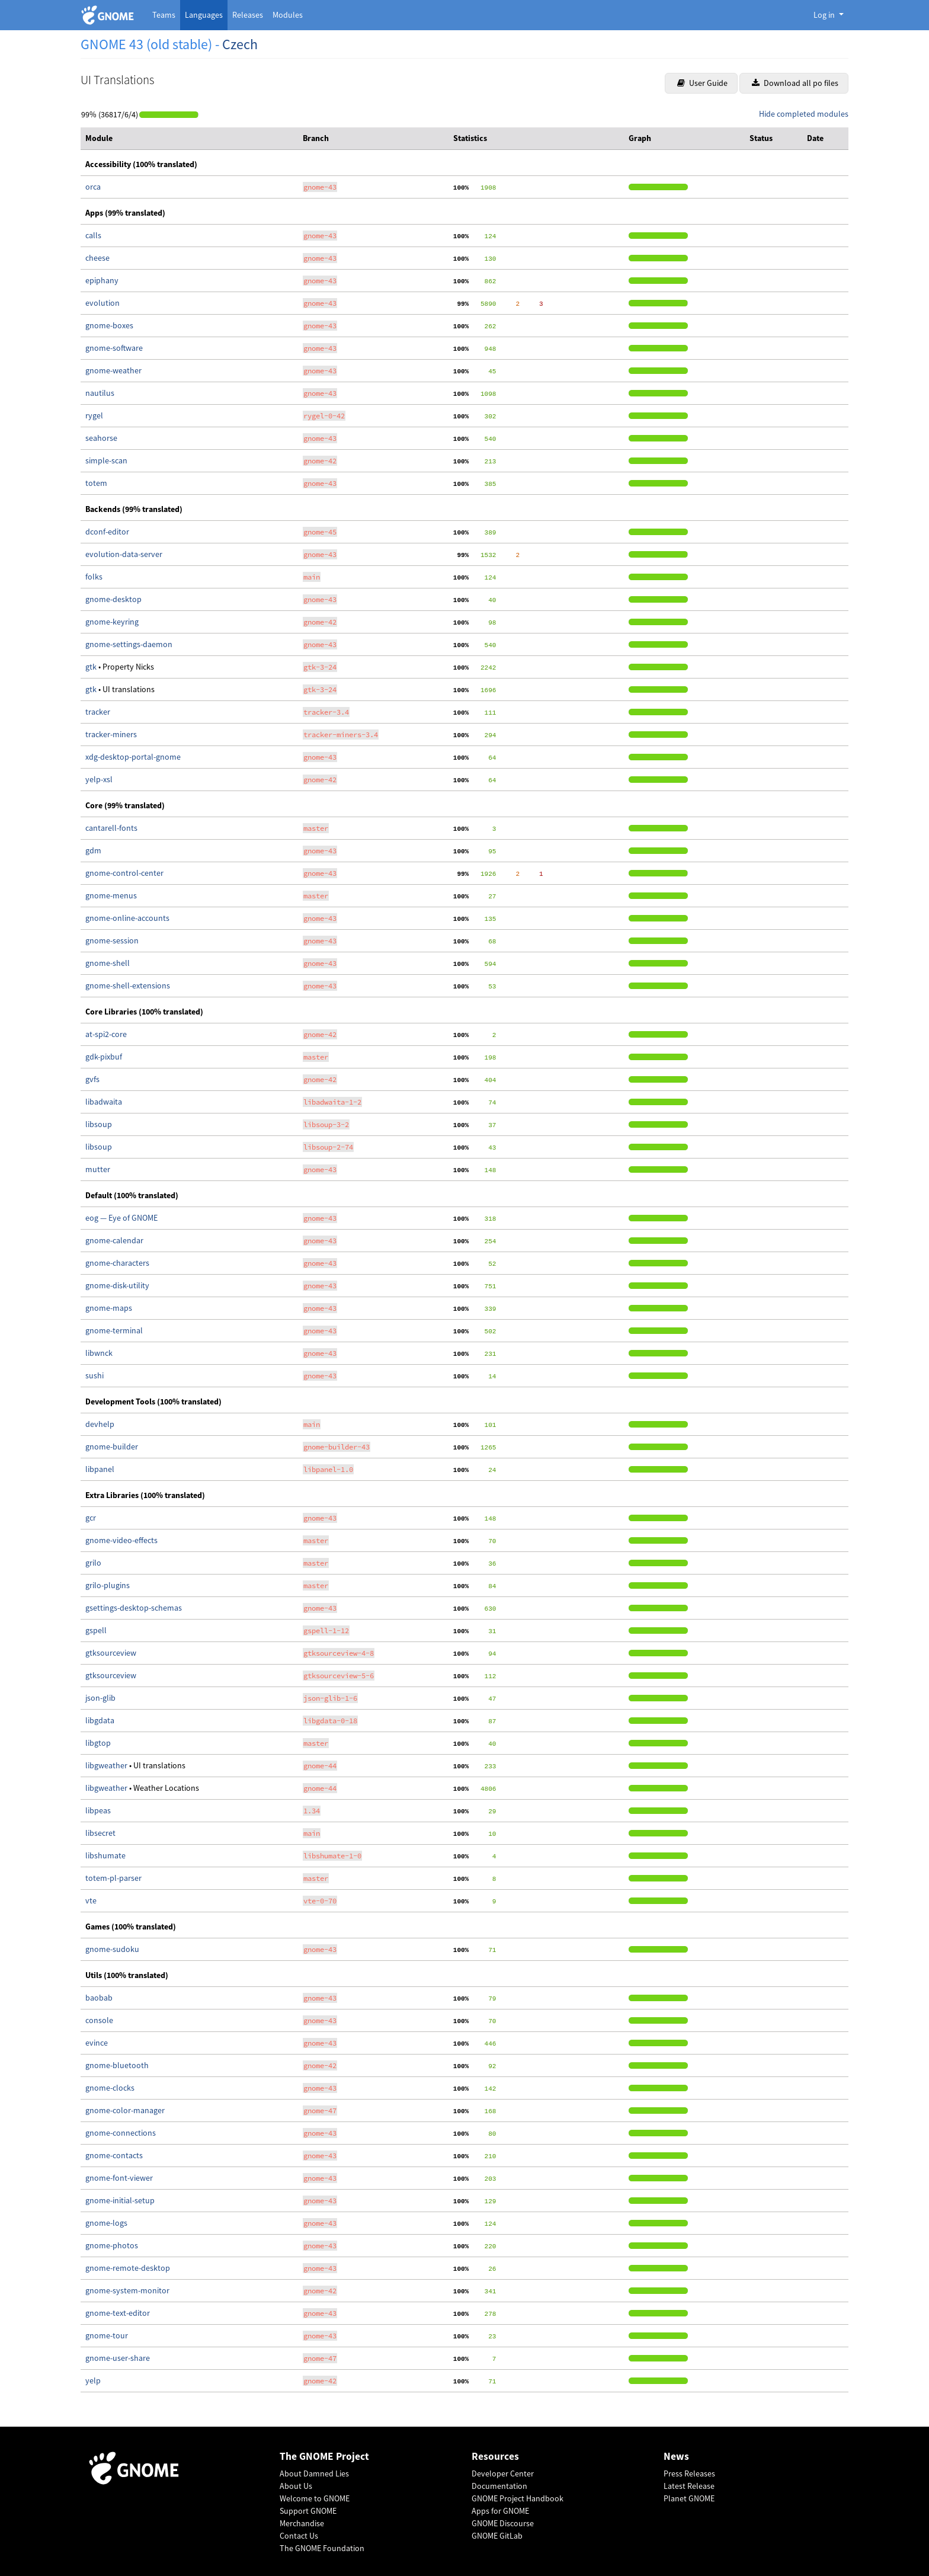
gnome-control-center (124, 873)
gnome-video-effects (121, 1540)
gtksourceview (110, 1652)
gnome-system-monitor (127, 2290)
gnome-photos (111, 2245)
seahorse (101, 438)
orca (93, 186)
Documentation (499, 2486)
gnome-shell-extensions (127, 985)
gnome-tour (106, 2335)
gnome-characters (117, 1262)
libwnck (99, 1353)
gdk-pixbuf (103, 1056)
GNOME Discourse (503, 2523)
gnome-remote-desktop (127, 2268)
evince (96, 2042)
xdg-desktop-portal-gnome (133, 756)
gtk (91, 666)
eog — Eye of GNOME (121, 1217)
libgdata (99, 1720)
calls (93, 235)
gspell (96, 1630)
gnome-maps (108, 1308)
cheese (97, 257)
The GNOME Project (324, 2456)
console (99, 2020)
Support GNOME (308, 2510)
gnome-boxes (109, 325)
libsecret (100, 1833)
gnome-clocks (109, 2087)
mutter (97, 1169)
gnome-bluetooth (117, 2065)
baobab (99, 1997)
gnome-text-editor (117, 2313)
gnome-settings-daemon (128, 644)
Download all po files (795, 83)
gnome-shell (107, 963)
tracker (97, 711)
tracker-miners (111, 734)
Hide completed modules (803, 113)
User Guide (702, 83)
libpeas (98, 1810)
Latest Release (689, 2486)
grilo (93, 1562)
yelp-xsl (99, 779)
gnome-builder (111, 1446)
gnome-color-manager (125, 2110)
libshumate (105, 1855)
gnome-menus (111, 895)
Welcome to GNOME (315, 2498)
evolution (102, 302)
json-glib (100, 1697)
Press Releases (689, 2473)
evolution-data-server (123, 554)
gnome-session (112, 940)
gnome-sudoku (112, 1949)
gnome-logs (106, 2222)
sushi (94, 1375)
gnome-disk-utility (117, 1285)
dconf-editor (107, 531)
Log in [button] (825, 14)
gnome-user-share (117, 2358)
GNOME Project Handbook (517, 2498)
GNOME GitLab (497, 2535)
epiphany (101, 280)
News (676, 2456)
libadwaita (103, 1101)
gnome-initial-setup (120, 2200)
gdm (93, 850)
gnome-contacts (114, 2155)
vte (91, 1900)
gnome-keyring (112, 621)
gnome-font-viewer (119, 2177)
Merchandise (302, 2523)
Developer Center (503, 2473)
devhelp (99, 1424)
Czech (240, 44)
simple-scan (106, 460)
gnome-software (114, 348)
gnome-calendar (114, 1240)
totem (96, 483)
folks (93, 576)
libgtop (98, 1742)
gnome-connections (120, 2132)
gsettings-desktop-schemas (133, 1607)
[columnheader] (189, 138)
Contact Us (299, 2535)
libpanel (99, 1469)
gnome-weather (113, 370)
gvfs (92, 1079)
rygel (94, 415)
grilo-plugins (107, 1585)
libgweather (107, 1765)
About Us (296, 2486)
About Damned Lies (314, 2473)
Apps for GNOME (500, 2510)
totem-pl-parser (113, 1878)
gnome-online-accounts (127, 918)
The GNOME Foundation (322, 2548)
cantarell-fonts (111, 828)
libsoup (98, 1124)
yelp (93, 2380)
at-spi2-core (106, 1034)
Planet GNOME (689, 2498)
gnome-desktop (113, 599)
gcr (90, 1517)
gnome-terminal (114, 1330)
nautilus (99, 393)
